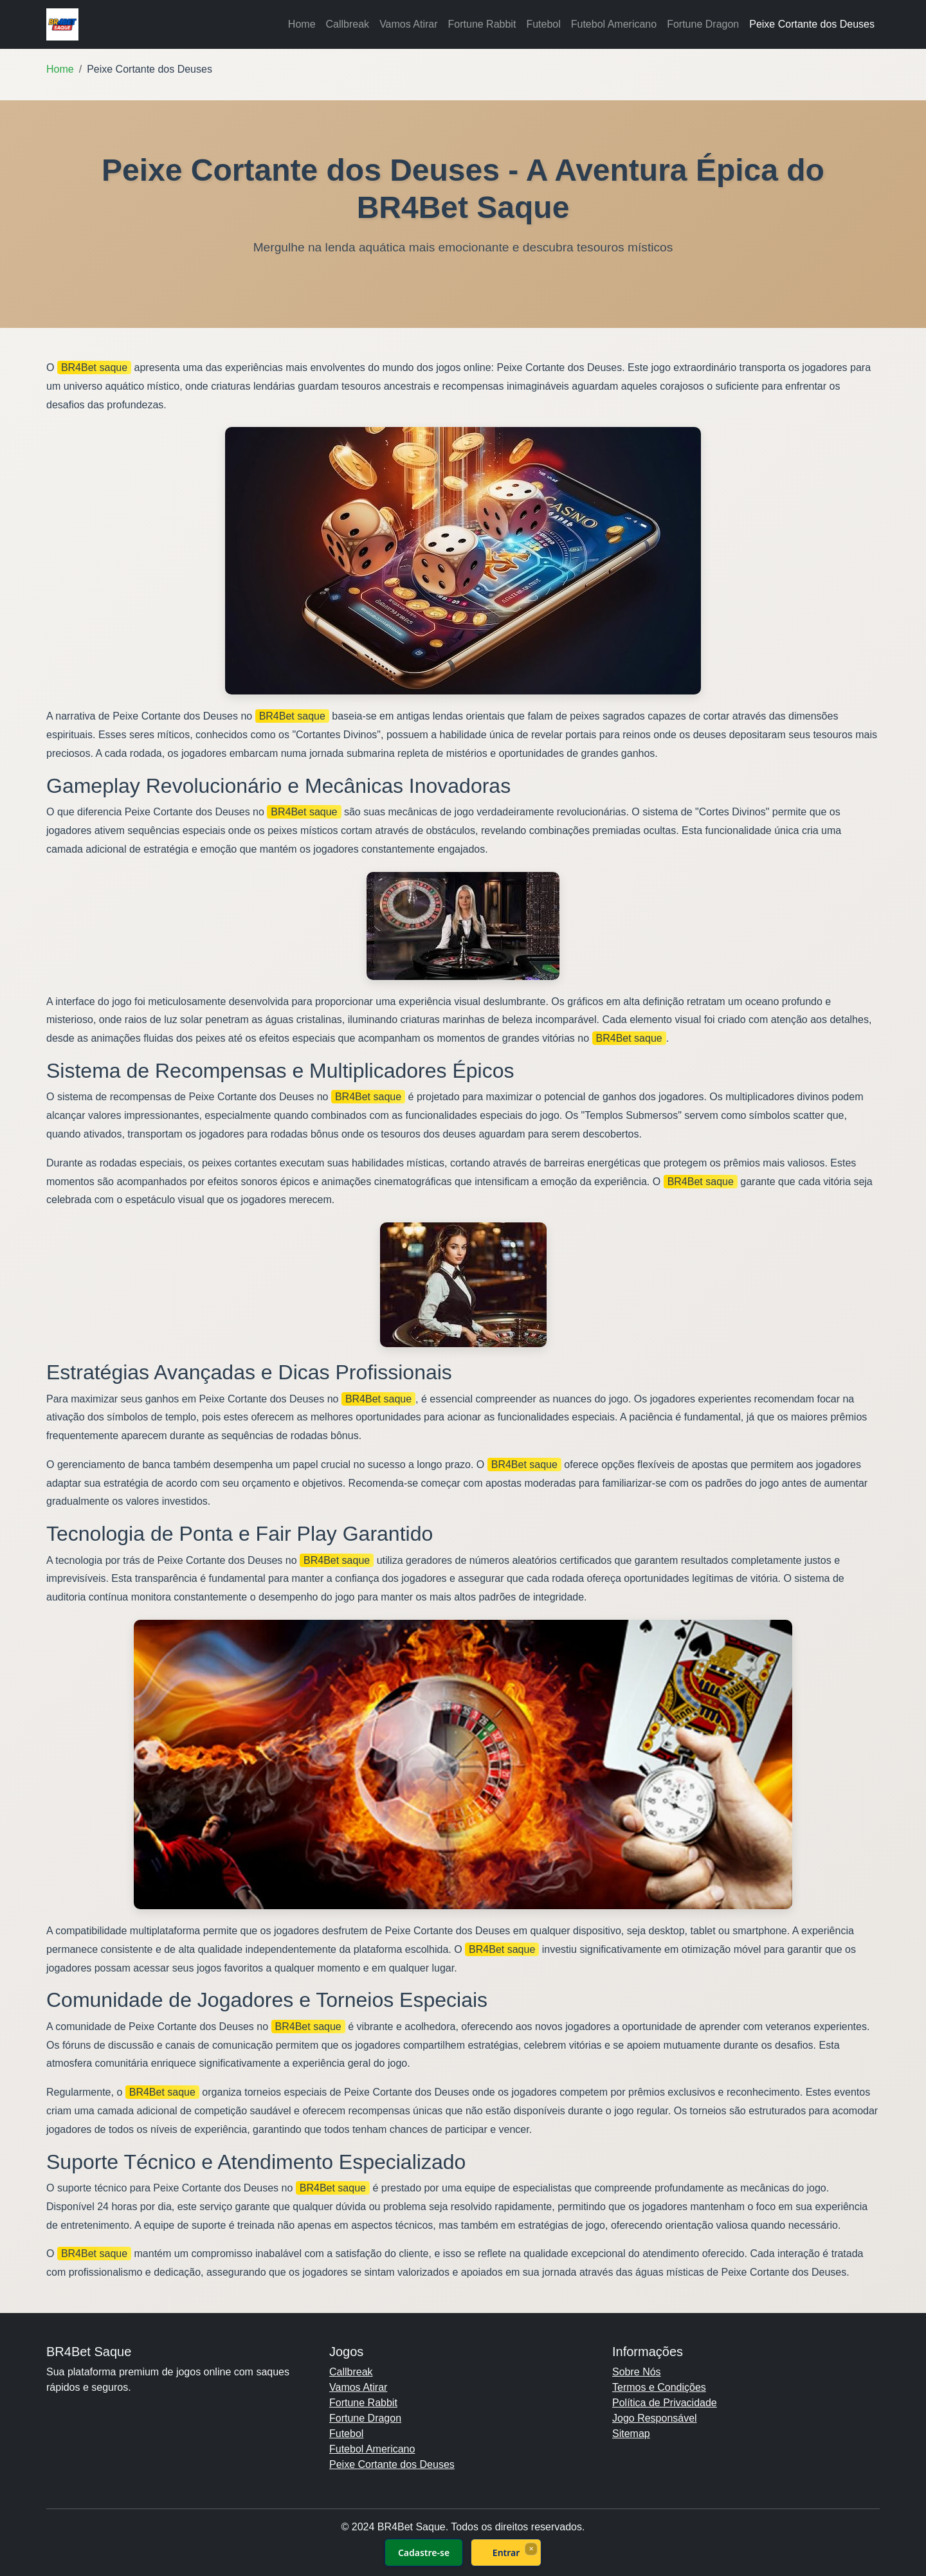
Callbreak (348, 24)
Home (302, 24)
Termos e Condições (659, 2387)
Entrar (506, 2552)
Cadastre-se (423, 2552)
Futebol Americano (614, 24)
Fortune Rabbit (482, 24)
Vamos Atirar (408, 24)
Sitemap (631, 2433)
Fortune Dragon (703, 24)
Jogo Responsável (654, 2418)
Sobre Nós (636, 2371)
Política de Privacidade (664, 2402)
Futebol (543, 24)
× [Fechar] (531, 2548)
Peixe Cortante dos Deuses (812, 24)
